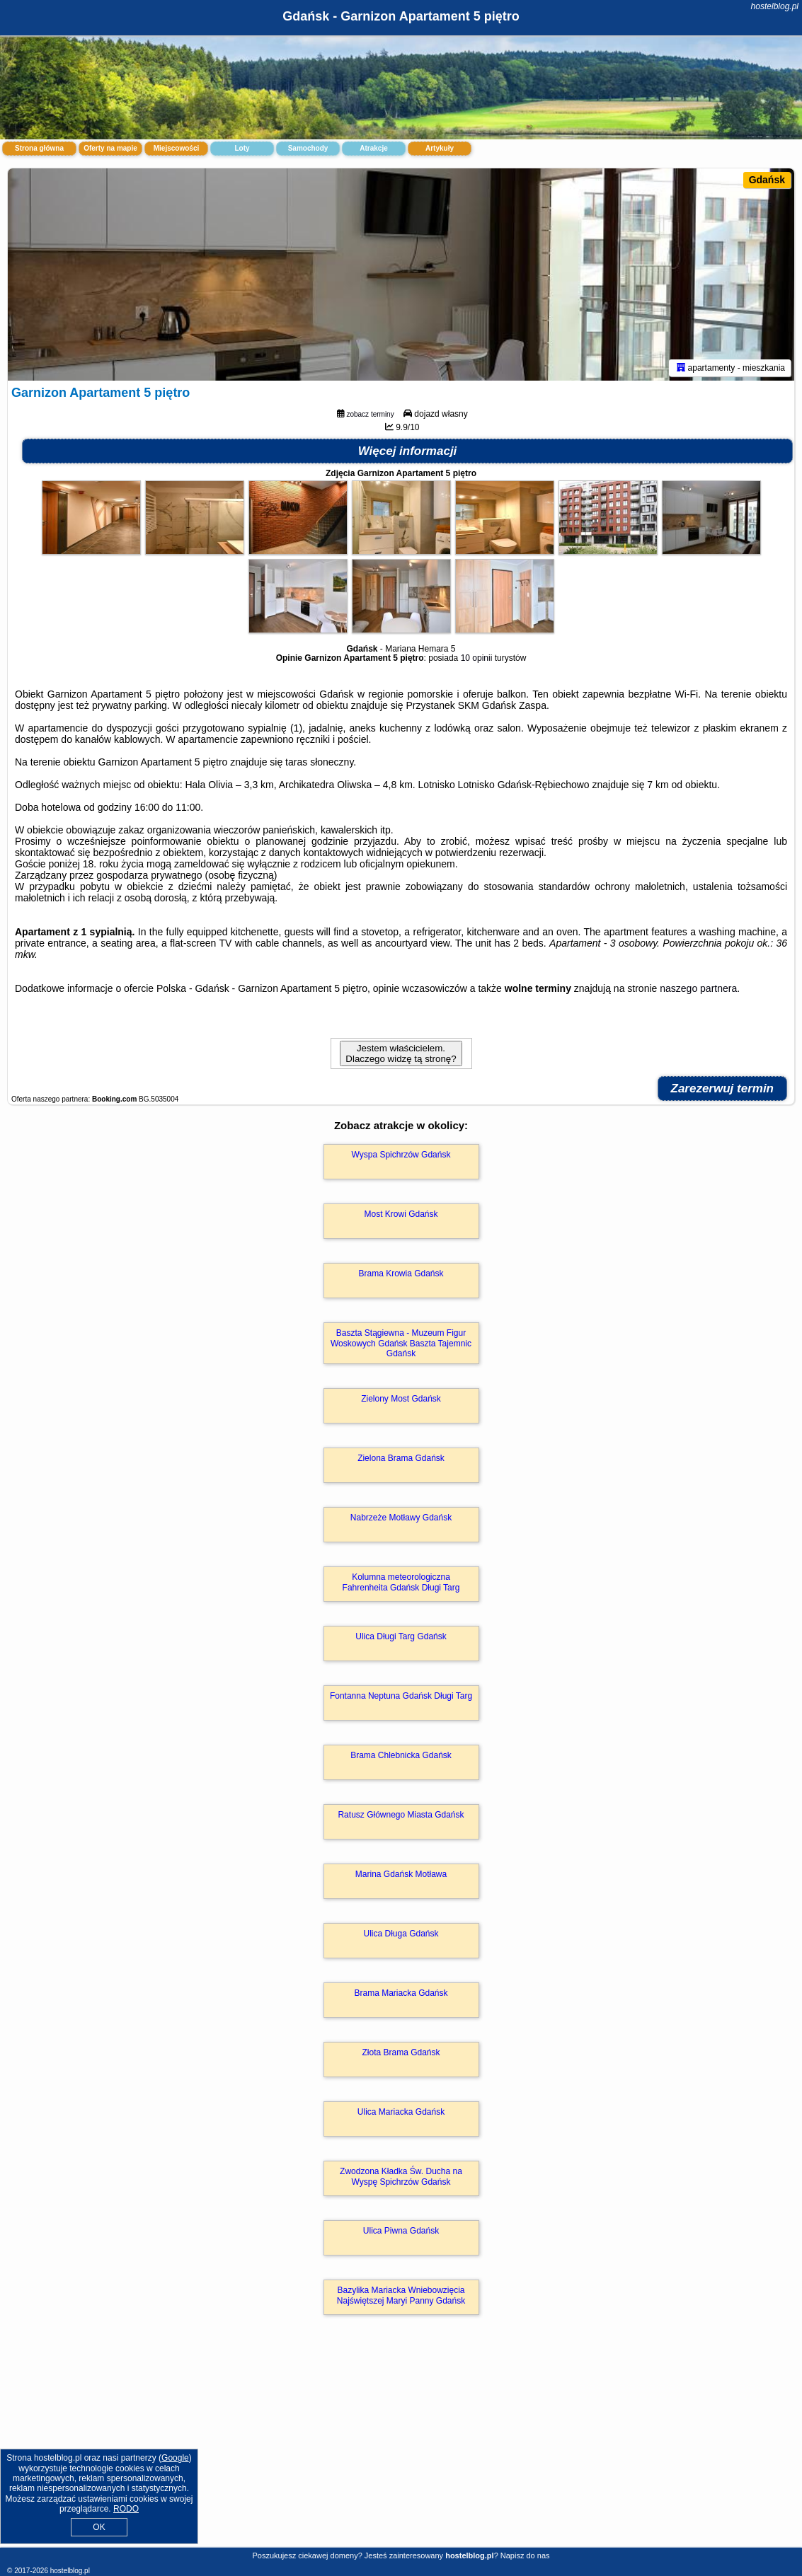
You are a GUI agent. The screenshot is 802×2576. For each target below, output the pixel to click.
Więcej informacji (407, 451)
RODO (126, 2509)
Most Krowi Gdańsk (400, 1214)
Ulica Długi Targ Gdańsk (401, 1636)
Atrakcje (373, 148)
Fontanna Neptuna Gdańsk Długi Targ (401, 1696)
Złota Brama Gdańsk (401, 2052)
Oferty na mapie (110, 148)
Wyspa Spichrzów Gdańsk (401, 1155)
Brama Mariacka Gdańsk (400, 1993)
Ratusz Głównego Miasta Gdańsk (401, 1815)
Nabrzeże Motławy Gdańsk (401, 1518)
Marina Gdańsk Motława (401, 1874)
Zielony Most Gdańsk (401, 1399)
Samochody (308, 148)
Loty (241, 148)
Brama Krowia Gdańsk (400, 1273)
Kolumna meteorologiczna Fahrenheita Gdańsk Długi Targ (401, 1582)
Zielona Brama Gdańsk (401, 1458)
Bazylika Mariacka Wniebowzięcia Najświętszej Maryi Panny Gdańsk (401, 2295)
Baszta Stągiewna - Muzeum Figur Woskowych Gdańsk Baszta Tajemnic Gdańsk (401, 1343)
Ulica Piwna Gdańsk (401, 2231)
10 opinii (477, 658)
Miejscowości (176, 148)
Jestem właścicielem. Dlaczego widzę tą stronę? (400, 1053)
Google (175, 2458)
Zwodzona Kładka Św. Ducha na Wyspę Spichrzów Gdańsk (401, 2176)
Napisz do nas (525, 2555)
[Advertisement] (401, 2446)
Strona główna (39, 148)
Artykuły (439, 148)
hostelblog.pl (774, 6)
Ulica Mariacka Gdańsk (401, 2112)
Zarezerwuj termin (722, 1088)
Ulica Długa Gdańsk (400, 1934)
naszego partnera (698, 988)
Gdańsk (767, 179)
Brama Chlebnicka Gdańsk (401, 1755)
